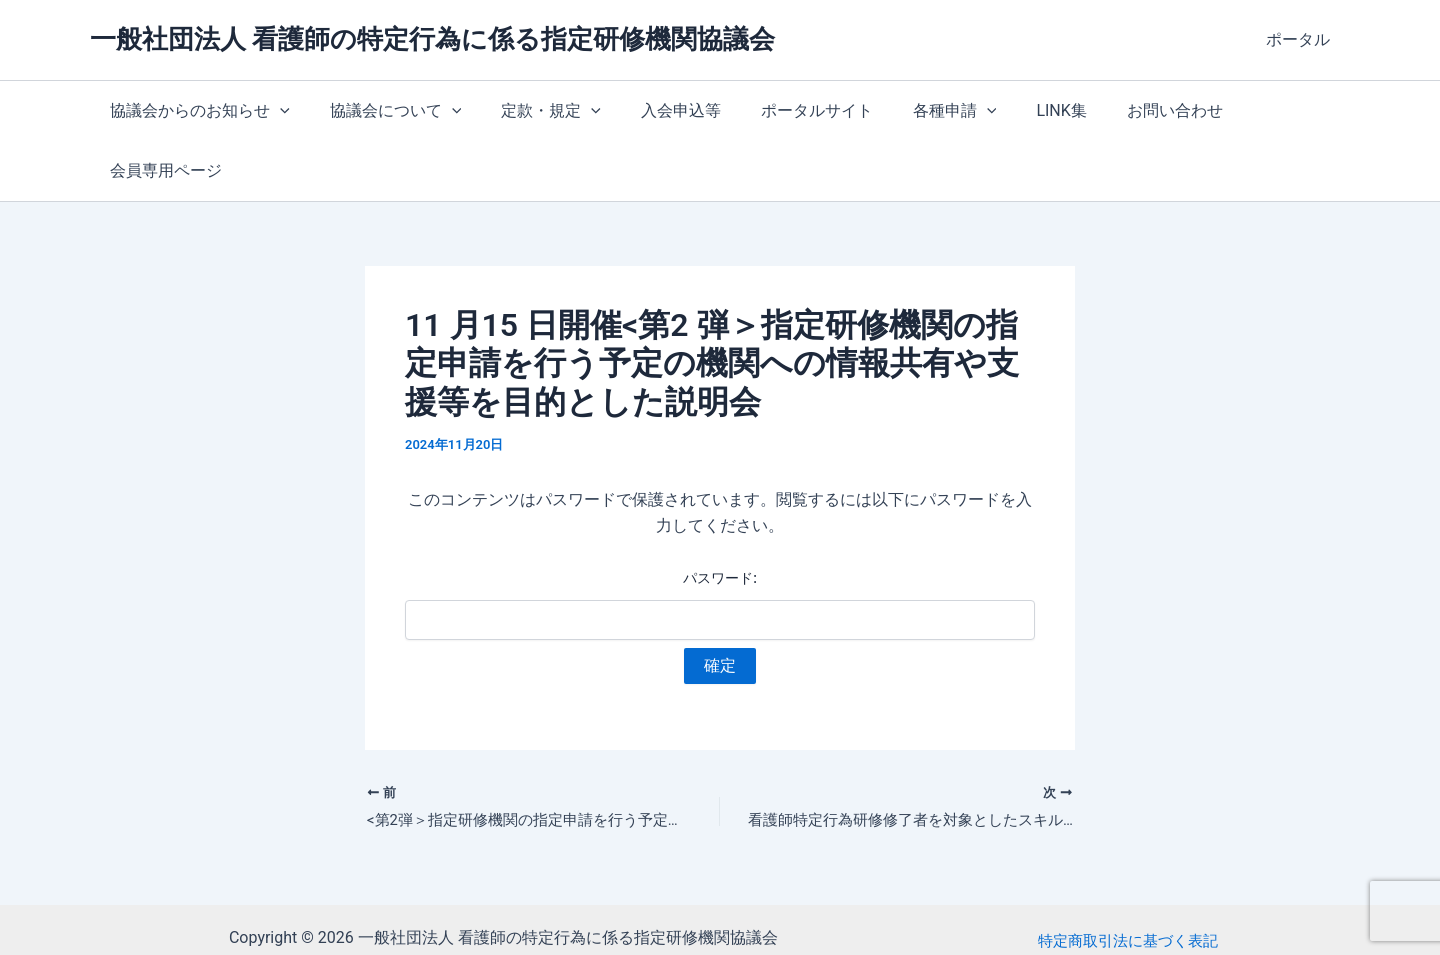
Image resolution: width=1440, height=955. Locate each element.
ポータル (1302, 39)
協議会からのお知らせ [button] (196, 111)
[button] (276, 111)
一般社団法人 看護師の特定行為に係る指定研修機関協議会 (432, 39)
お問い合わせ (1115, 110)
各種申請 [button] (911, 111)
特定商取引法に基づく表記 (1128, 866)
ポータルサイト (781, 110)
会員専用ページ (1251, 110)
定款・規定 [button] (531, 111)
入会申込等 (653, 110)
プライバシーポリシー (1128, 893)
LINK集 (1009, 110)
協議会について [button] (384, 111)
